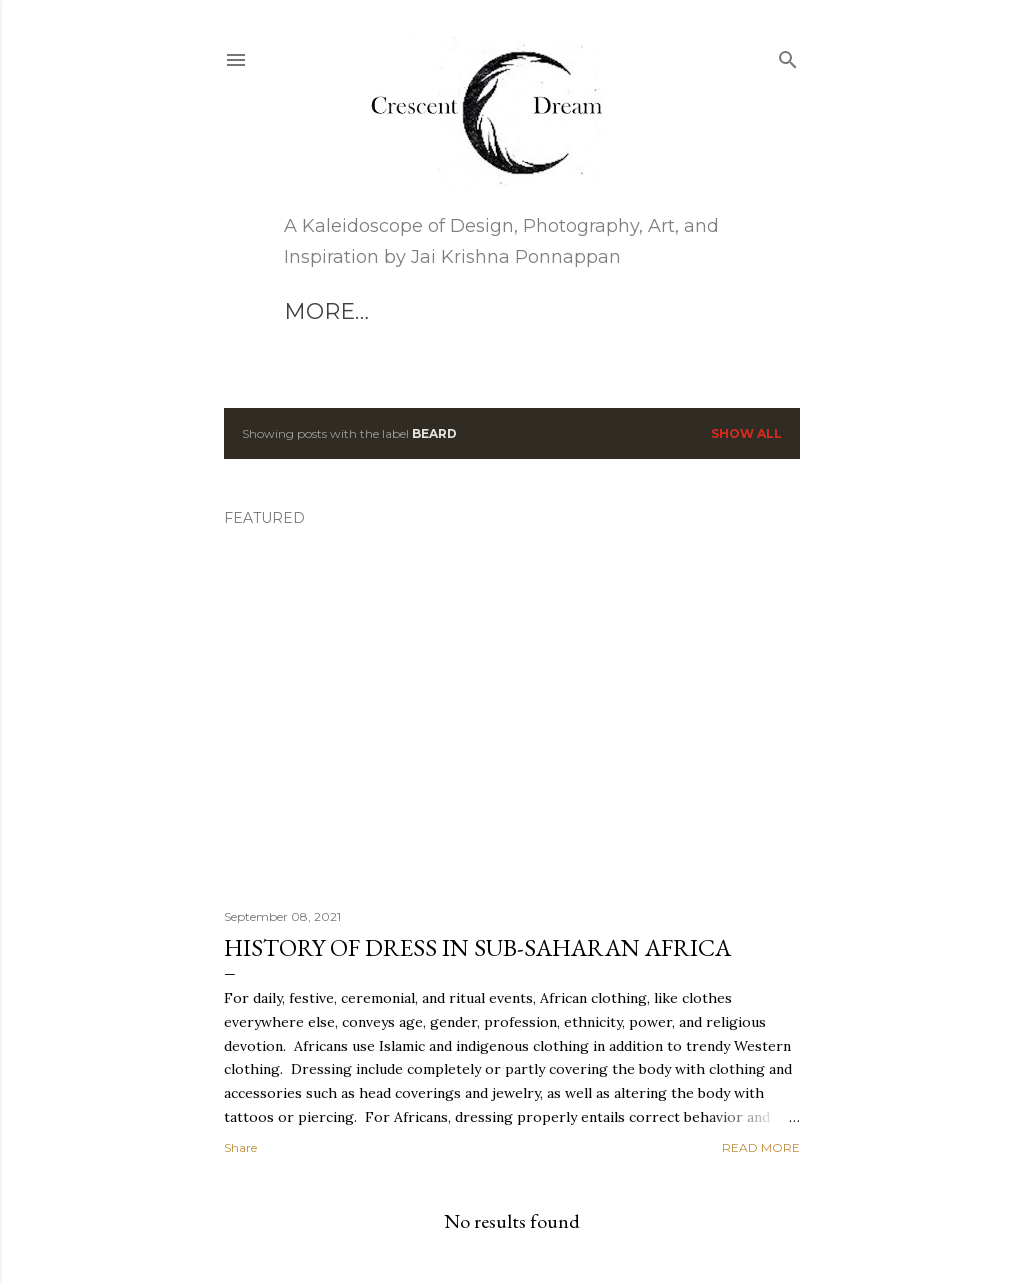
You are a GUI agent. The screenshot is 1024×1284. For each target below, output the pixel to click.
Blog (380, 311)
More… (473, 311)
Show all (746, 433)
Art (307, 311)
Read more (761, 1147)
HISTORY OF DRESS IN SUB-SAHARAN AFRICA (477, 947)
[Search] (788, 55)
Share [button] (240, 1147)
